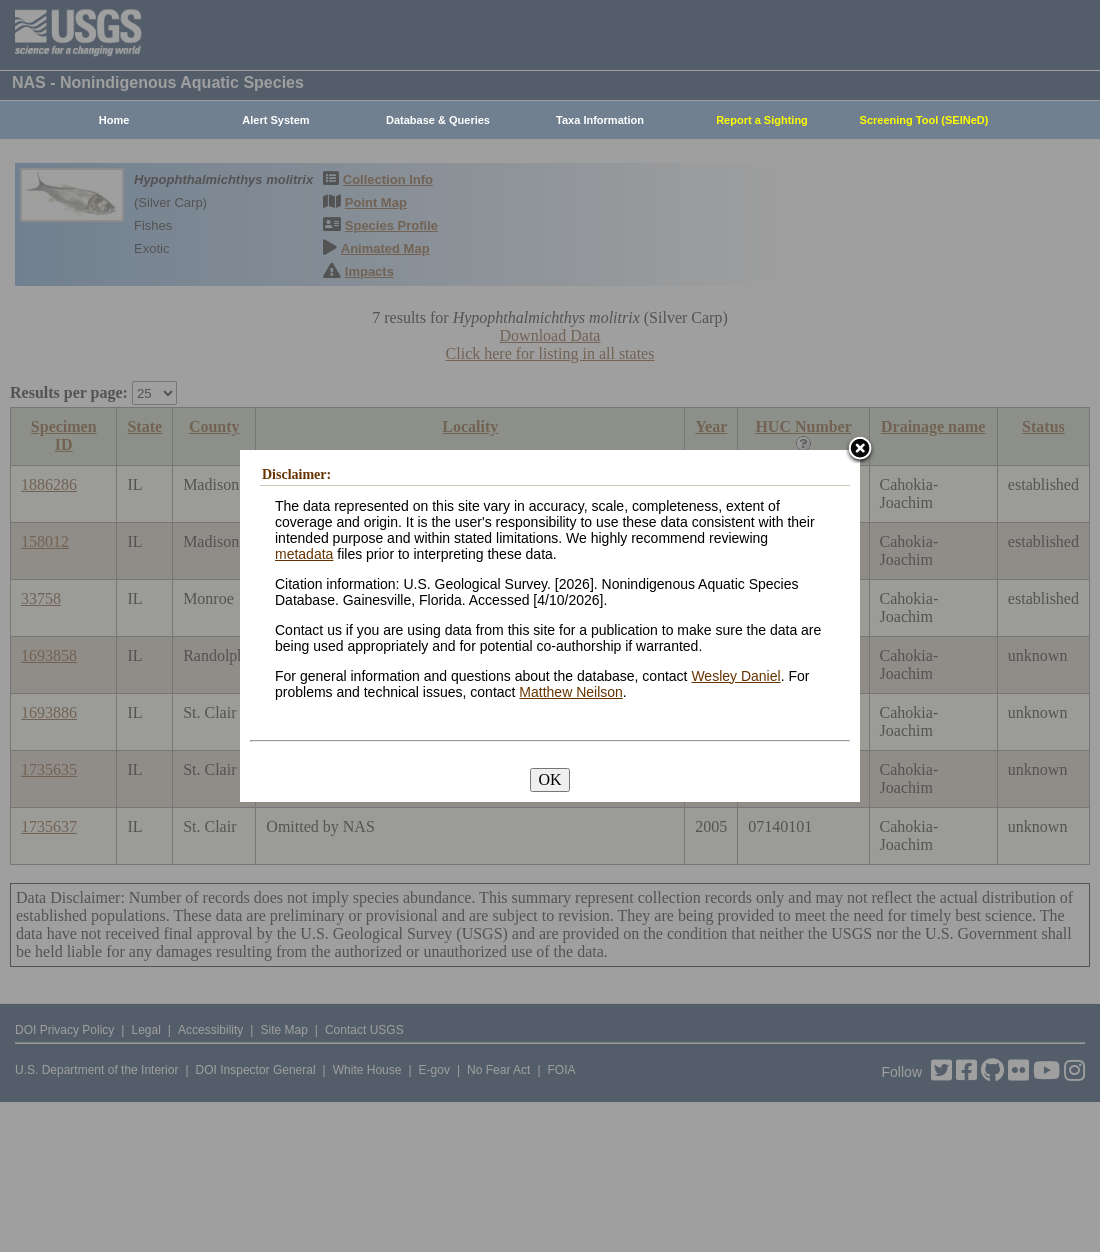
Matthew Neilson (571, 692)
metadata (304, 554)
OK (549, 779)
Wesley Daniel (735, 676)
